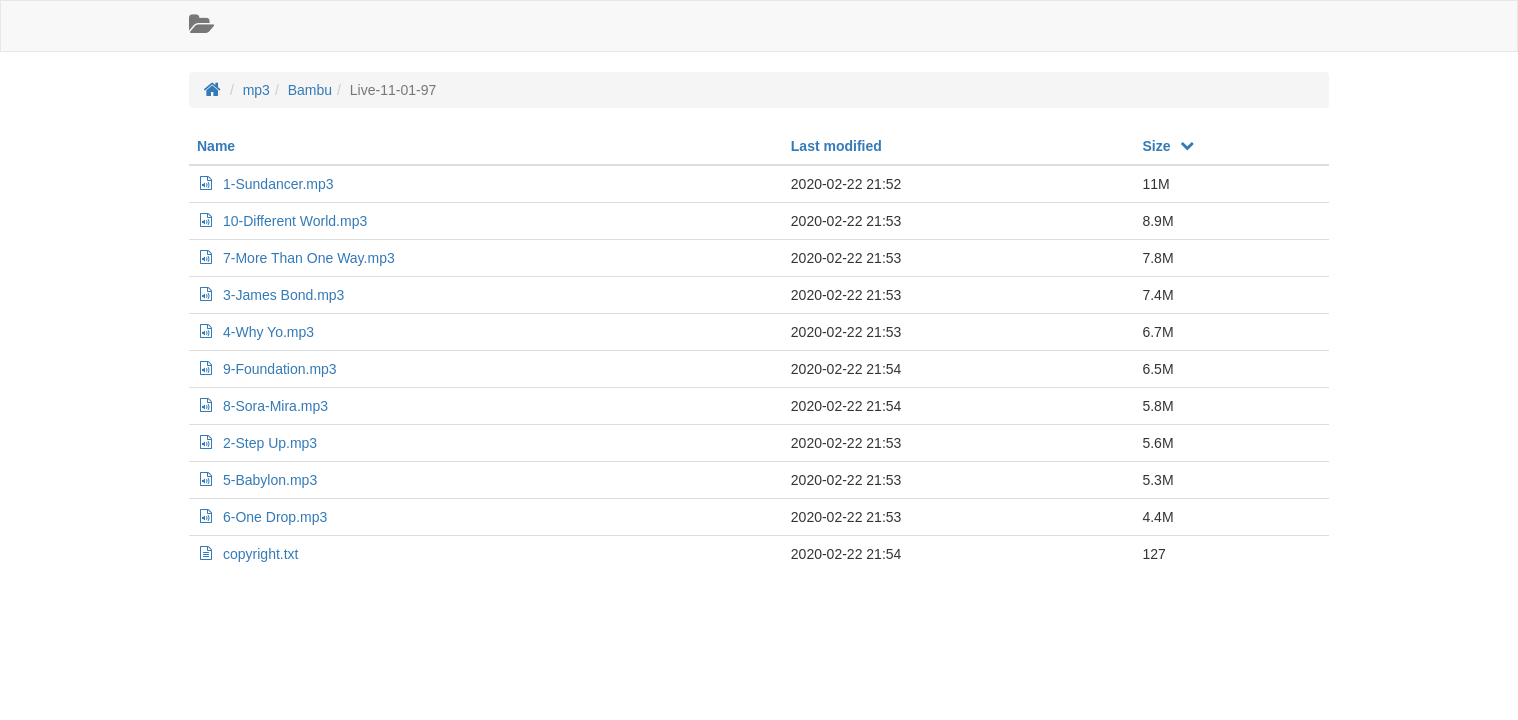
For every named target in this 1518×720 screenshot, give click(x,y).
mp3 (256, 90)
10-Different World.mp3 (282, 221)
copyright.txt (247, 554)
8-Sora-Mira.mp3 (262, 406)
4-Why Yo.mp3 (255, 332)
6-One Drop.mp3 (262, 517)
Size (1169, 146)
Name (216, 146)
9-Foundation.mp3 (267, 369)
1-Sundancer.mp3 (265, 184)
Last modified (836, 146)
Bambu (310, 90)
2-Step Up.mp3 (257, 443)
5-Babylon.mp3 (257, 480)
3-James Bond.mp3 (270, 295)
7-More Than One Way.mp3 (296, 258)
